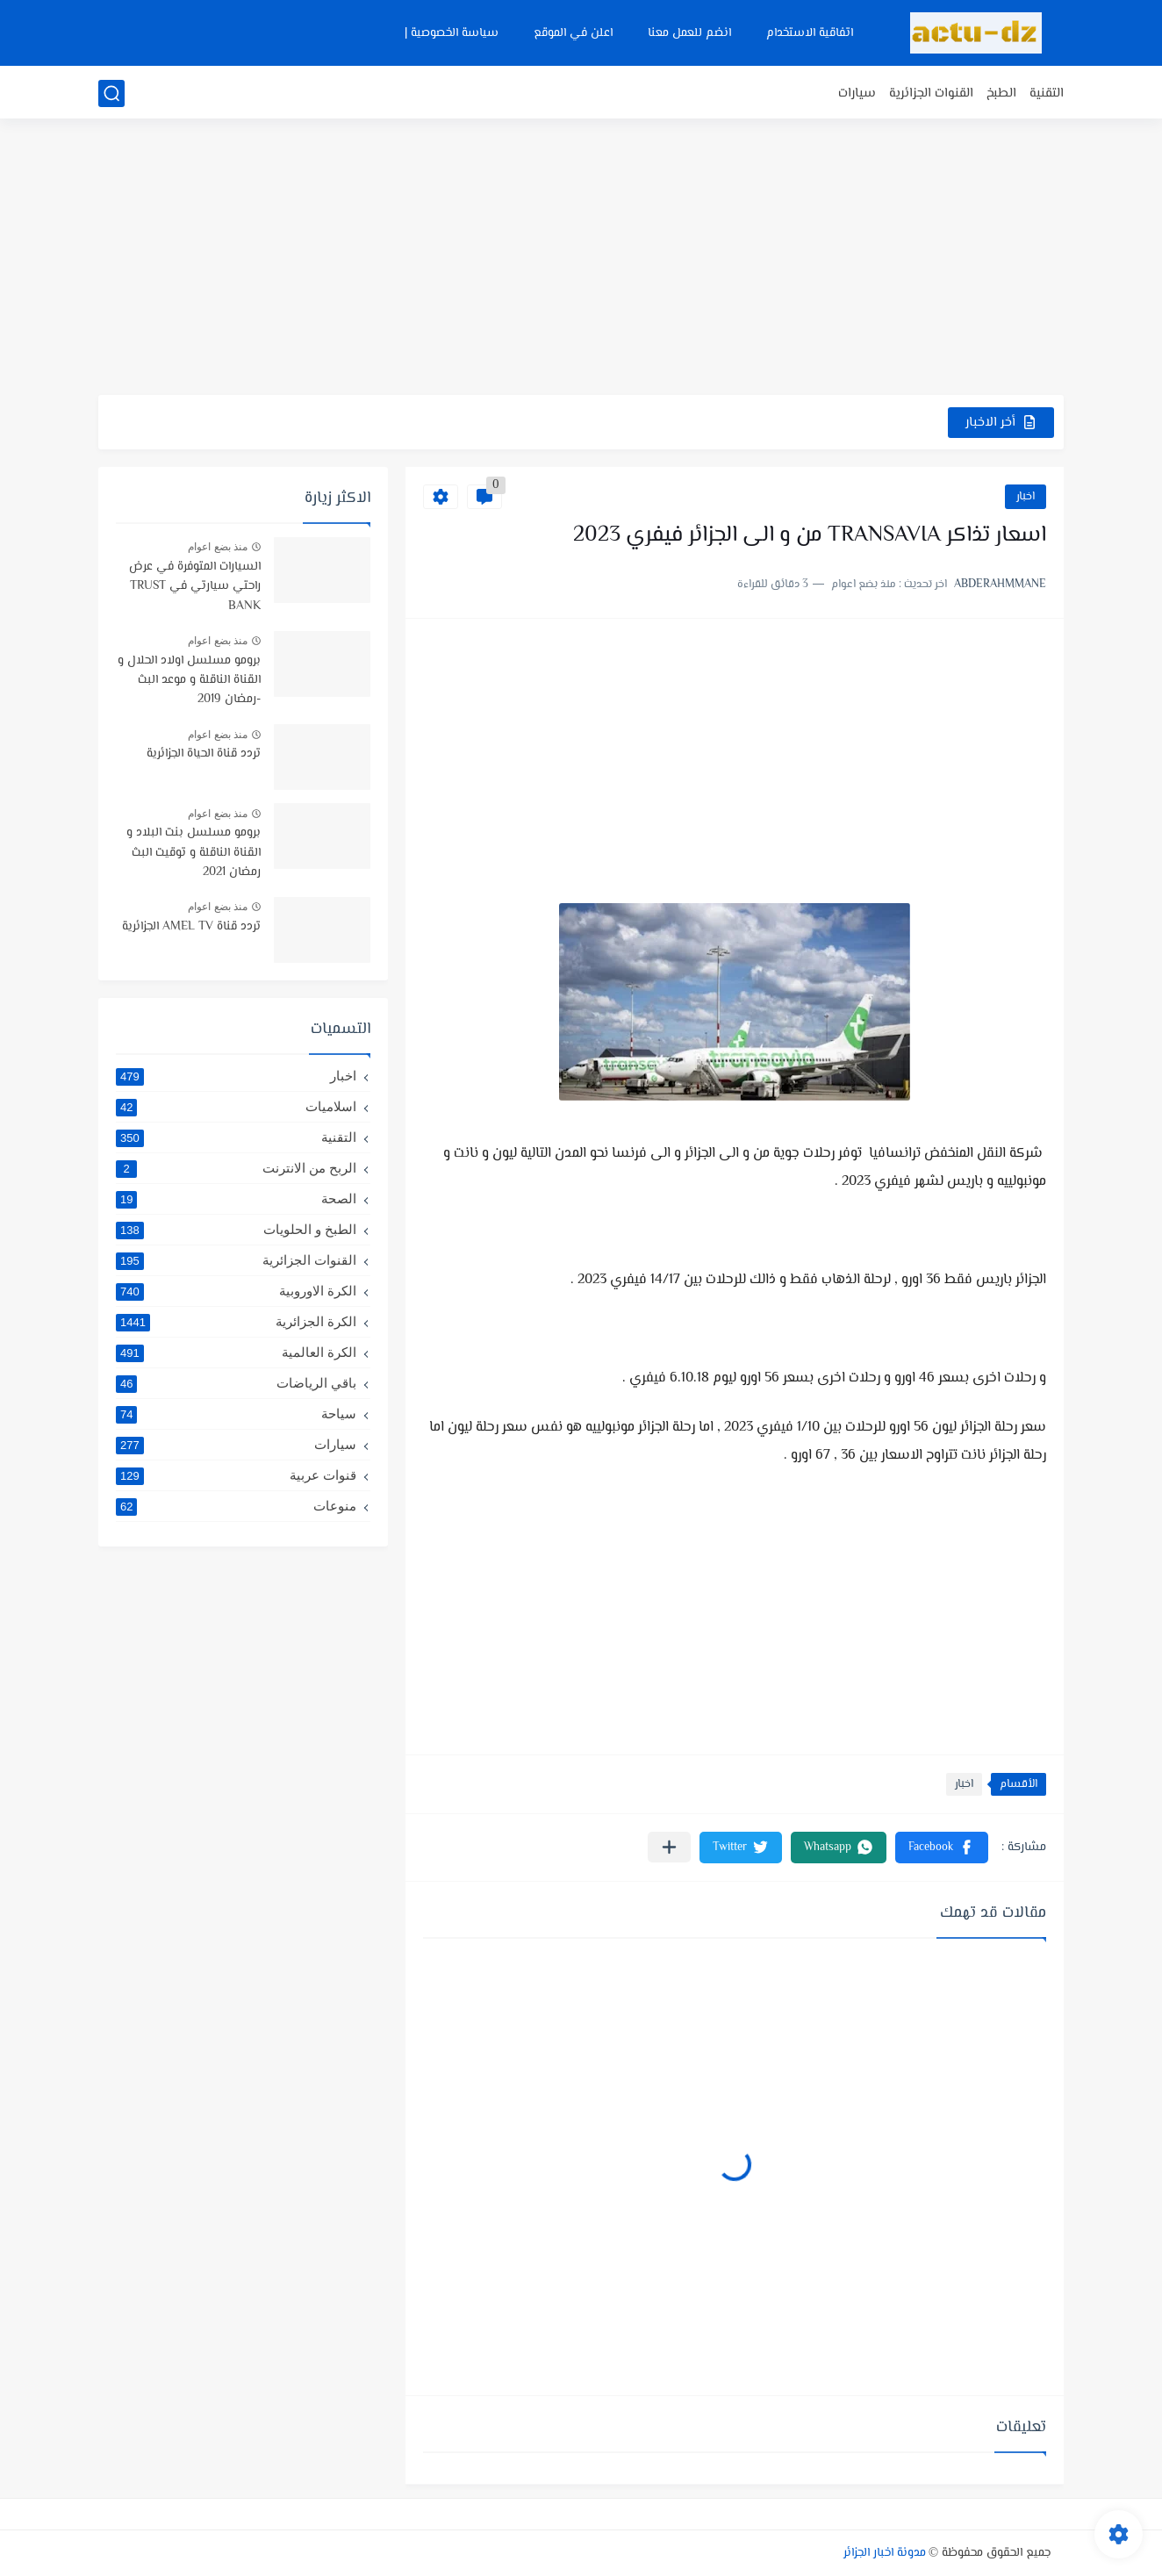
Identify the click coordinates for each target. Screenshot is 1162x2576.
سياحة (236, 1414)
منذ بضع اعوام (217, 547)
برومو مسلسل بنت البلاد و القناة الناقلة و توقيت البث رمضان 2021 (193, 852)
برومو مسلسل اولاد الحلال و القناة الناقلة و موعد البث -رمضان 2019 (189, 680)
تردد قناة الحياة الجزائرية (204, 754)
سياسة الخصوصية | (452, 33)
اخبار (1025, 497)
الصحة (236, 1199)
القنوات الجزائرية (931, 93)
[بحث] (111, 93)
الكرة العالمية (236, 1352)
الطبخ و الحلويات (236, 1230)
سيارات (857, 93)
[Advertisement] (581, 259)
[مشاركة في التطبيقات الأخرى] (669, 1847)
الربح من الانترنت (236, 1168)
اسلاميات (236, 1107)
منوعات (236, 1506)
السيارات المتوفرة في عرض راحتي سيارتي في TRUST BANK (195, 586)
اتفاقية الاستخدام (809, 33)
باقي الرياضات (236, 1383)
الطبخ (1001, 93)
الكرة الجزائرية (236, 1322)
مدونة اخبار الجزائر (884, 2553)
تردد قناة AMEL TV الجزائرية (191, 926)
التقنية (1046, 93)
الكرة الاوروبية (236, 1291)
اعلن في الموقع (573, 33)
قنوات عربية (236, 1475)
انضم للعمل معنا (689, 33)
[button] (941, 1847)
